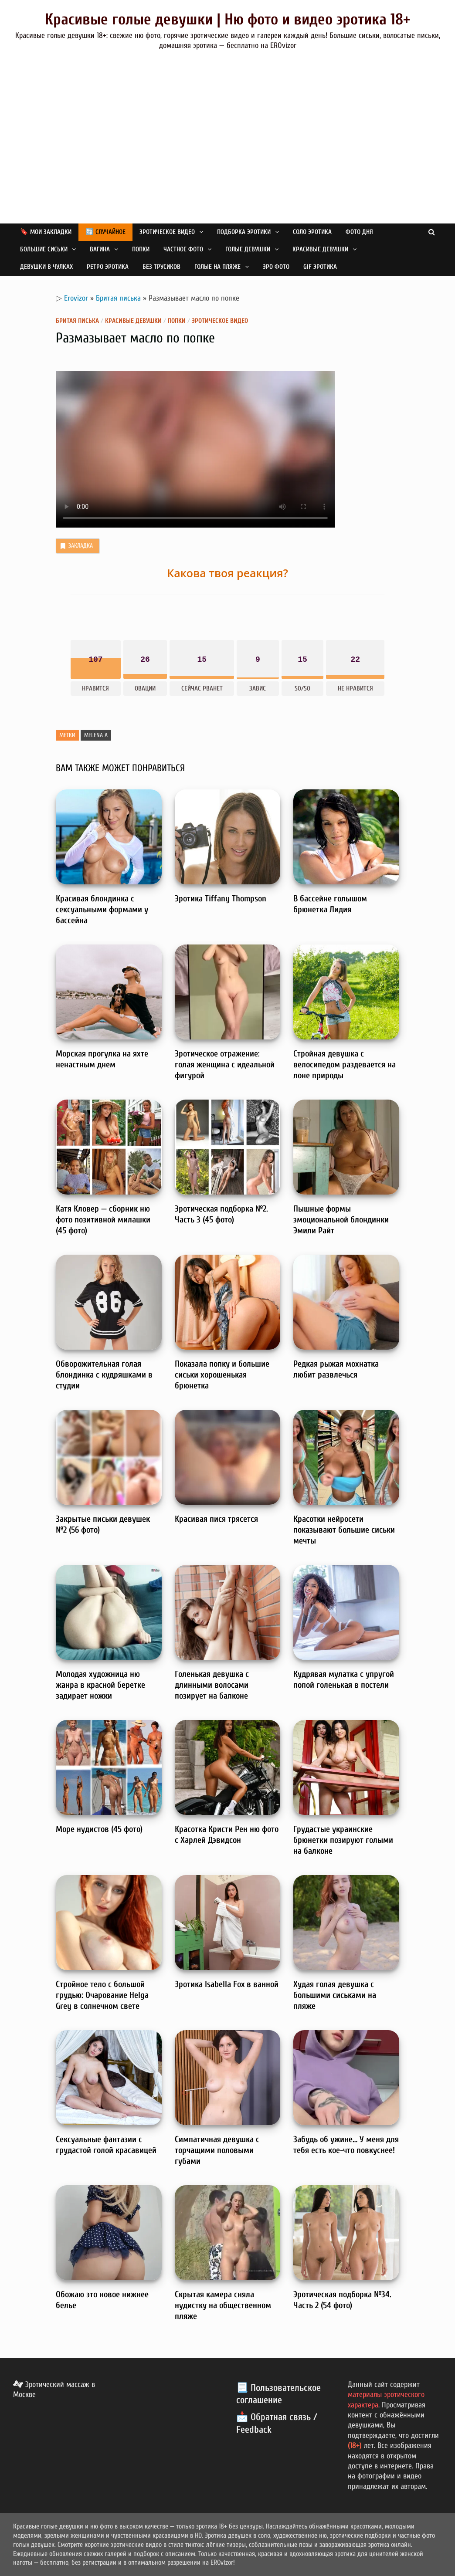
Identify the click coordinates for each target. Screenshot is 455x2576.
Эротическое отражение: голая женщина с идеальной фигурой (225, 1064)
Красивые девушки (320, 249)
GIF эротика (320, 267)
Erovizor (76, 298)
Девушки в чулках (46, 267)
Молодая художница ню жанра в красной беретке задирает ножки (100, 1685)
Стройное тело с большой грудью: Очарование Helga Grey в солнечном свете (102, 1995)
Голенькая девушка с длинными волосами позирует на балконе (212, 1685)
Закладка (76, 546)
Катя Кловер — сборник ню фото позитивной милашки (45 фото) (103, 1220)
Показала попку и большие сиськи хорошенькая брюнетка (222, 1375)
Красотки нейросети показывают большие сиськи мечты (344, 1530)
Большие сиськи (44, 249)
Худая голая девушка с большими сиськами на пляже (334, 1995)
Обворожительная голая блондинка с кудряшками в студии (104, 1375)
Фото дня (359, 232)
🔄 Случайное (105, 232)
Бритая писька (118, 298)
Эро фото (276, 267)
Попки (140, 249)
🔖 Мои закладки (45, 232)
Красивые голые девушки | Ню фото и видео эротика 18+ (227, 19)
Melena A (96, 735)
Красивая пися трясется (216, 1519)
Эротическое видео (167, 232)
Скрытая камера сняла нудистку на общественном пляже (223, 2305)
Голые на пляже (217, 267)
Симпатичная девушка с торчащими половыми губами (217, 2150)
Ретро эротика (108, 267)
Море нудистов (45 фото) (99, 1829)
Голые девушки (247, 249)
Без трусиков (161, 267)
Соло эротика (312, 232)
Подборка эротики (244, 232)
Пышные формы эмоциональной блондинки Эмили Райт (341, 1220)
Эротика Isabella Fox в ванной (226, 1984)
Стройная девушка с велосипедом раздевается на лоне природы (344, 1064)
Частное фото (183, 249)
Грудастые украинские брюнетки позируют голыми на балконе (343, 1840)
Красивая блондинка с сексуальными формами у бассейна (102, 909)
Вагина (100, 249)
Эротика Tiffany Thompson (220, 899)
